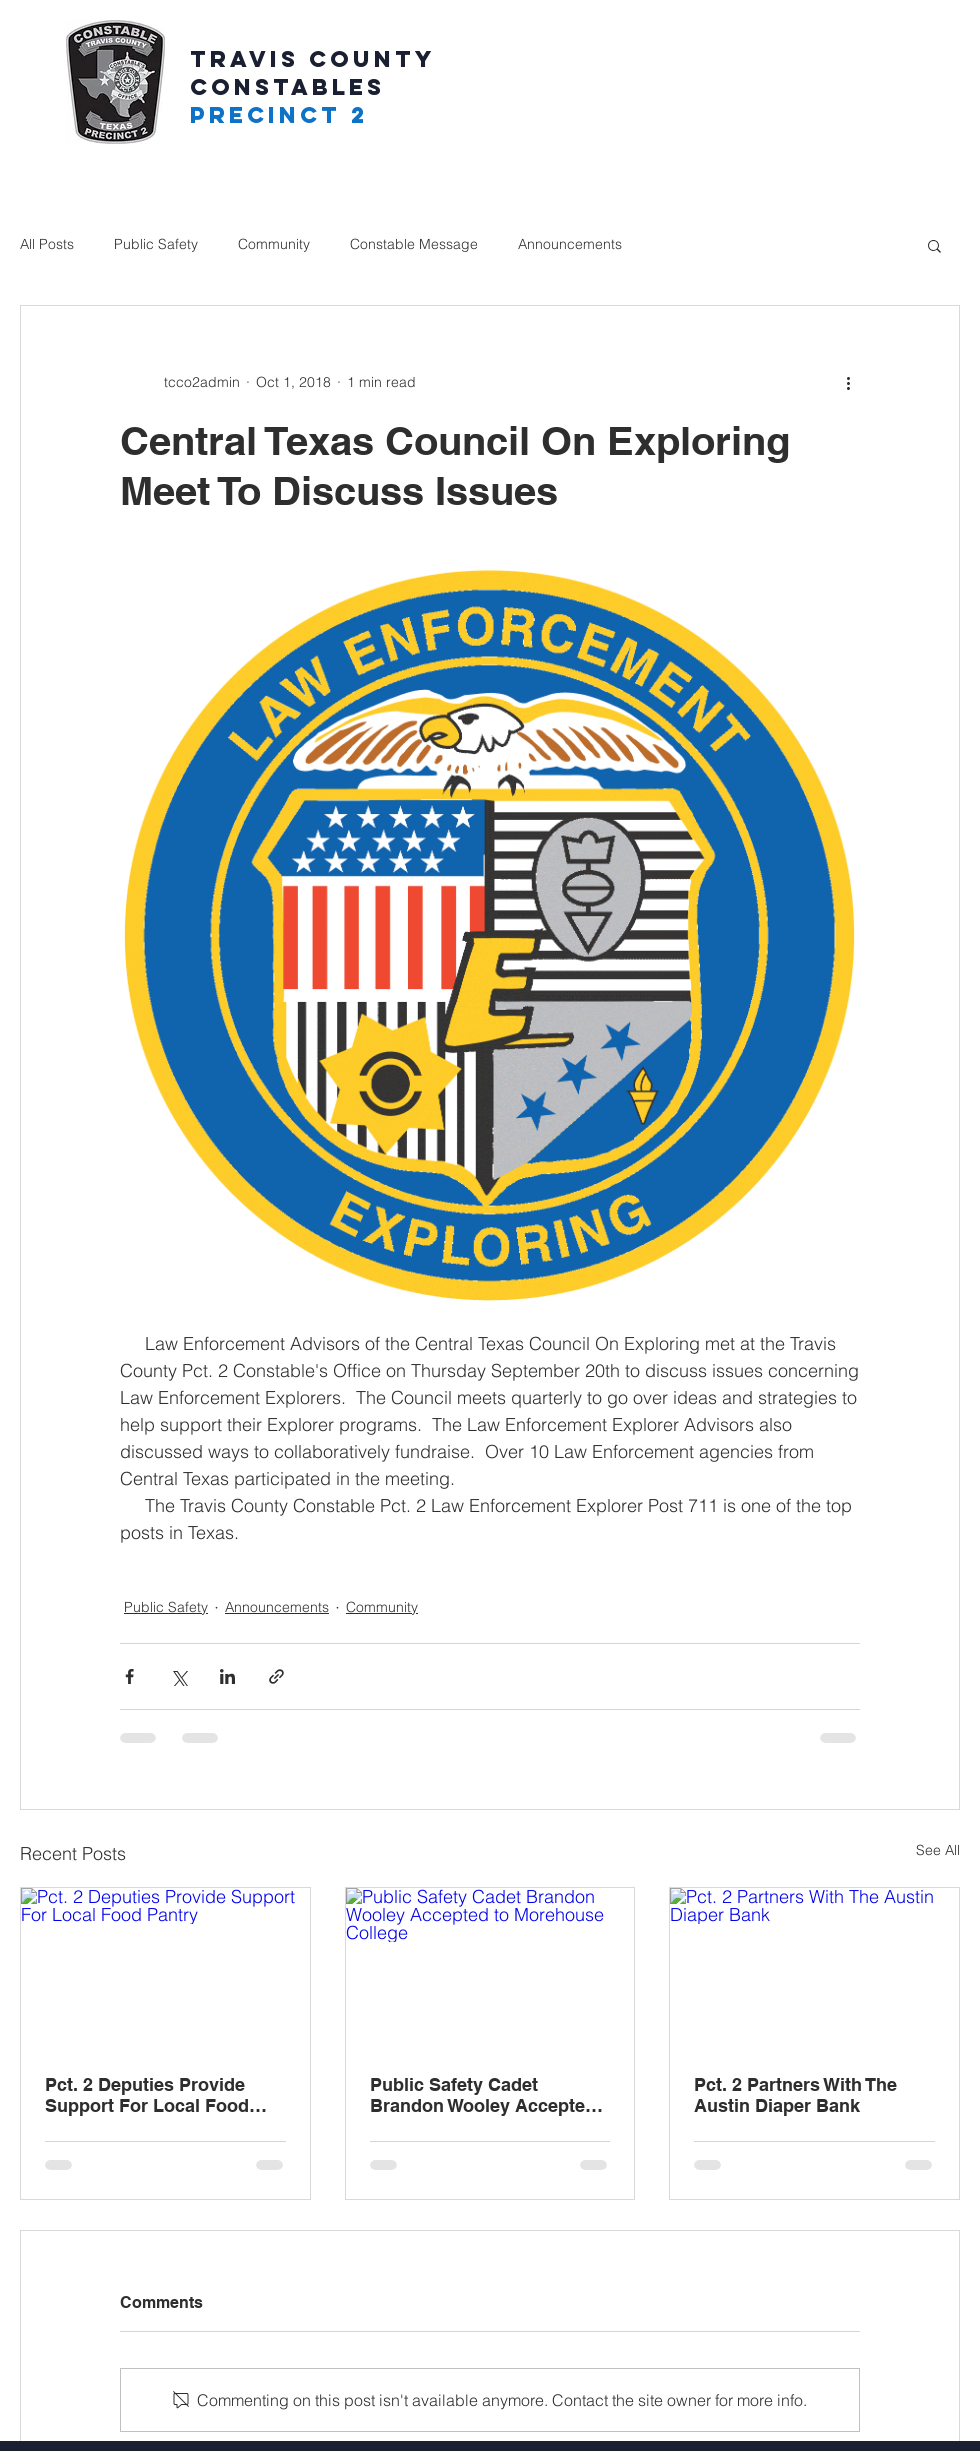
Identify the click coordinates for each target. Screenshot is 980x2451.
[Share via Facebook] (129, 1676)
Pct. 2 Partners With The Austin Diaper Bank (795, 2095)
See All (938, 1850)
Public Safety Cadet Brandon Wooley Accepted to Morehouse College (483, 2095)
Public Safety (156, 244)
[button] (934, 245)
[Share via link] (276, 1676)
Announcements (570, 244)
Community (274, 244)
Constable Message (414, 244)
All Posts (47, 244)
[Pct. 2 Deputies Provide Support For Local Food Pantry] (165, 1969)
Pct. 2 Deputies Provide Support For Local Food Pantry (147, 2095)
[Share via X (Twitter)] (178, 1676)
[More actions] (848, 382)
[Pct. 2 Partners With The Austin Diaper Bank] (814, 1969)
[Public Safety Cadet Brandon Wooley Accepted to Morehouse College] (490, 1969)
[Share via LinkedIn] (227, 1676)
